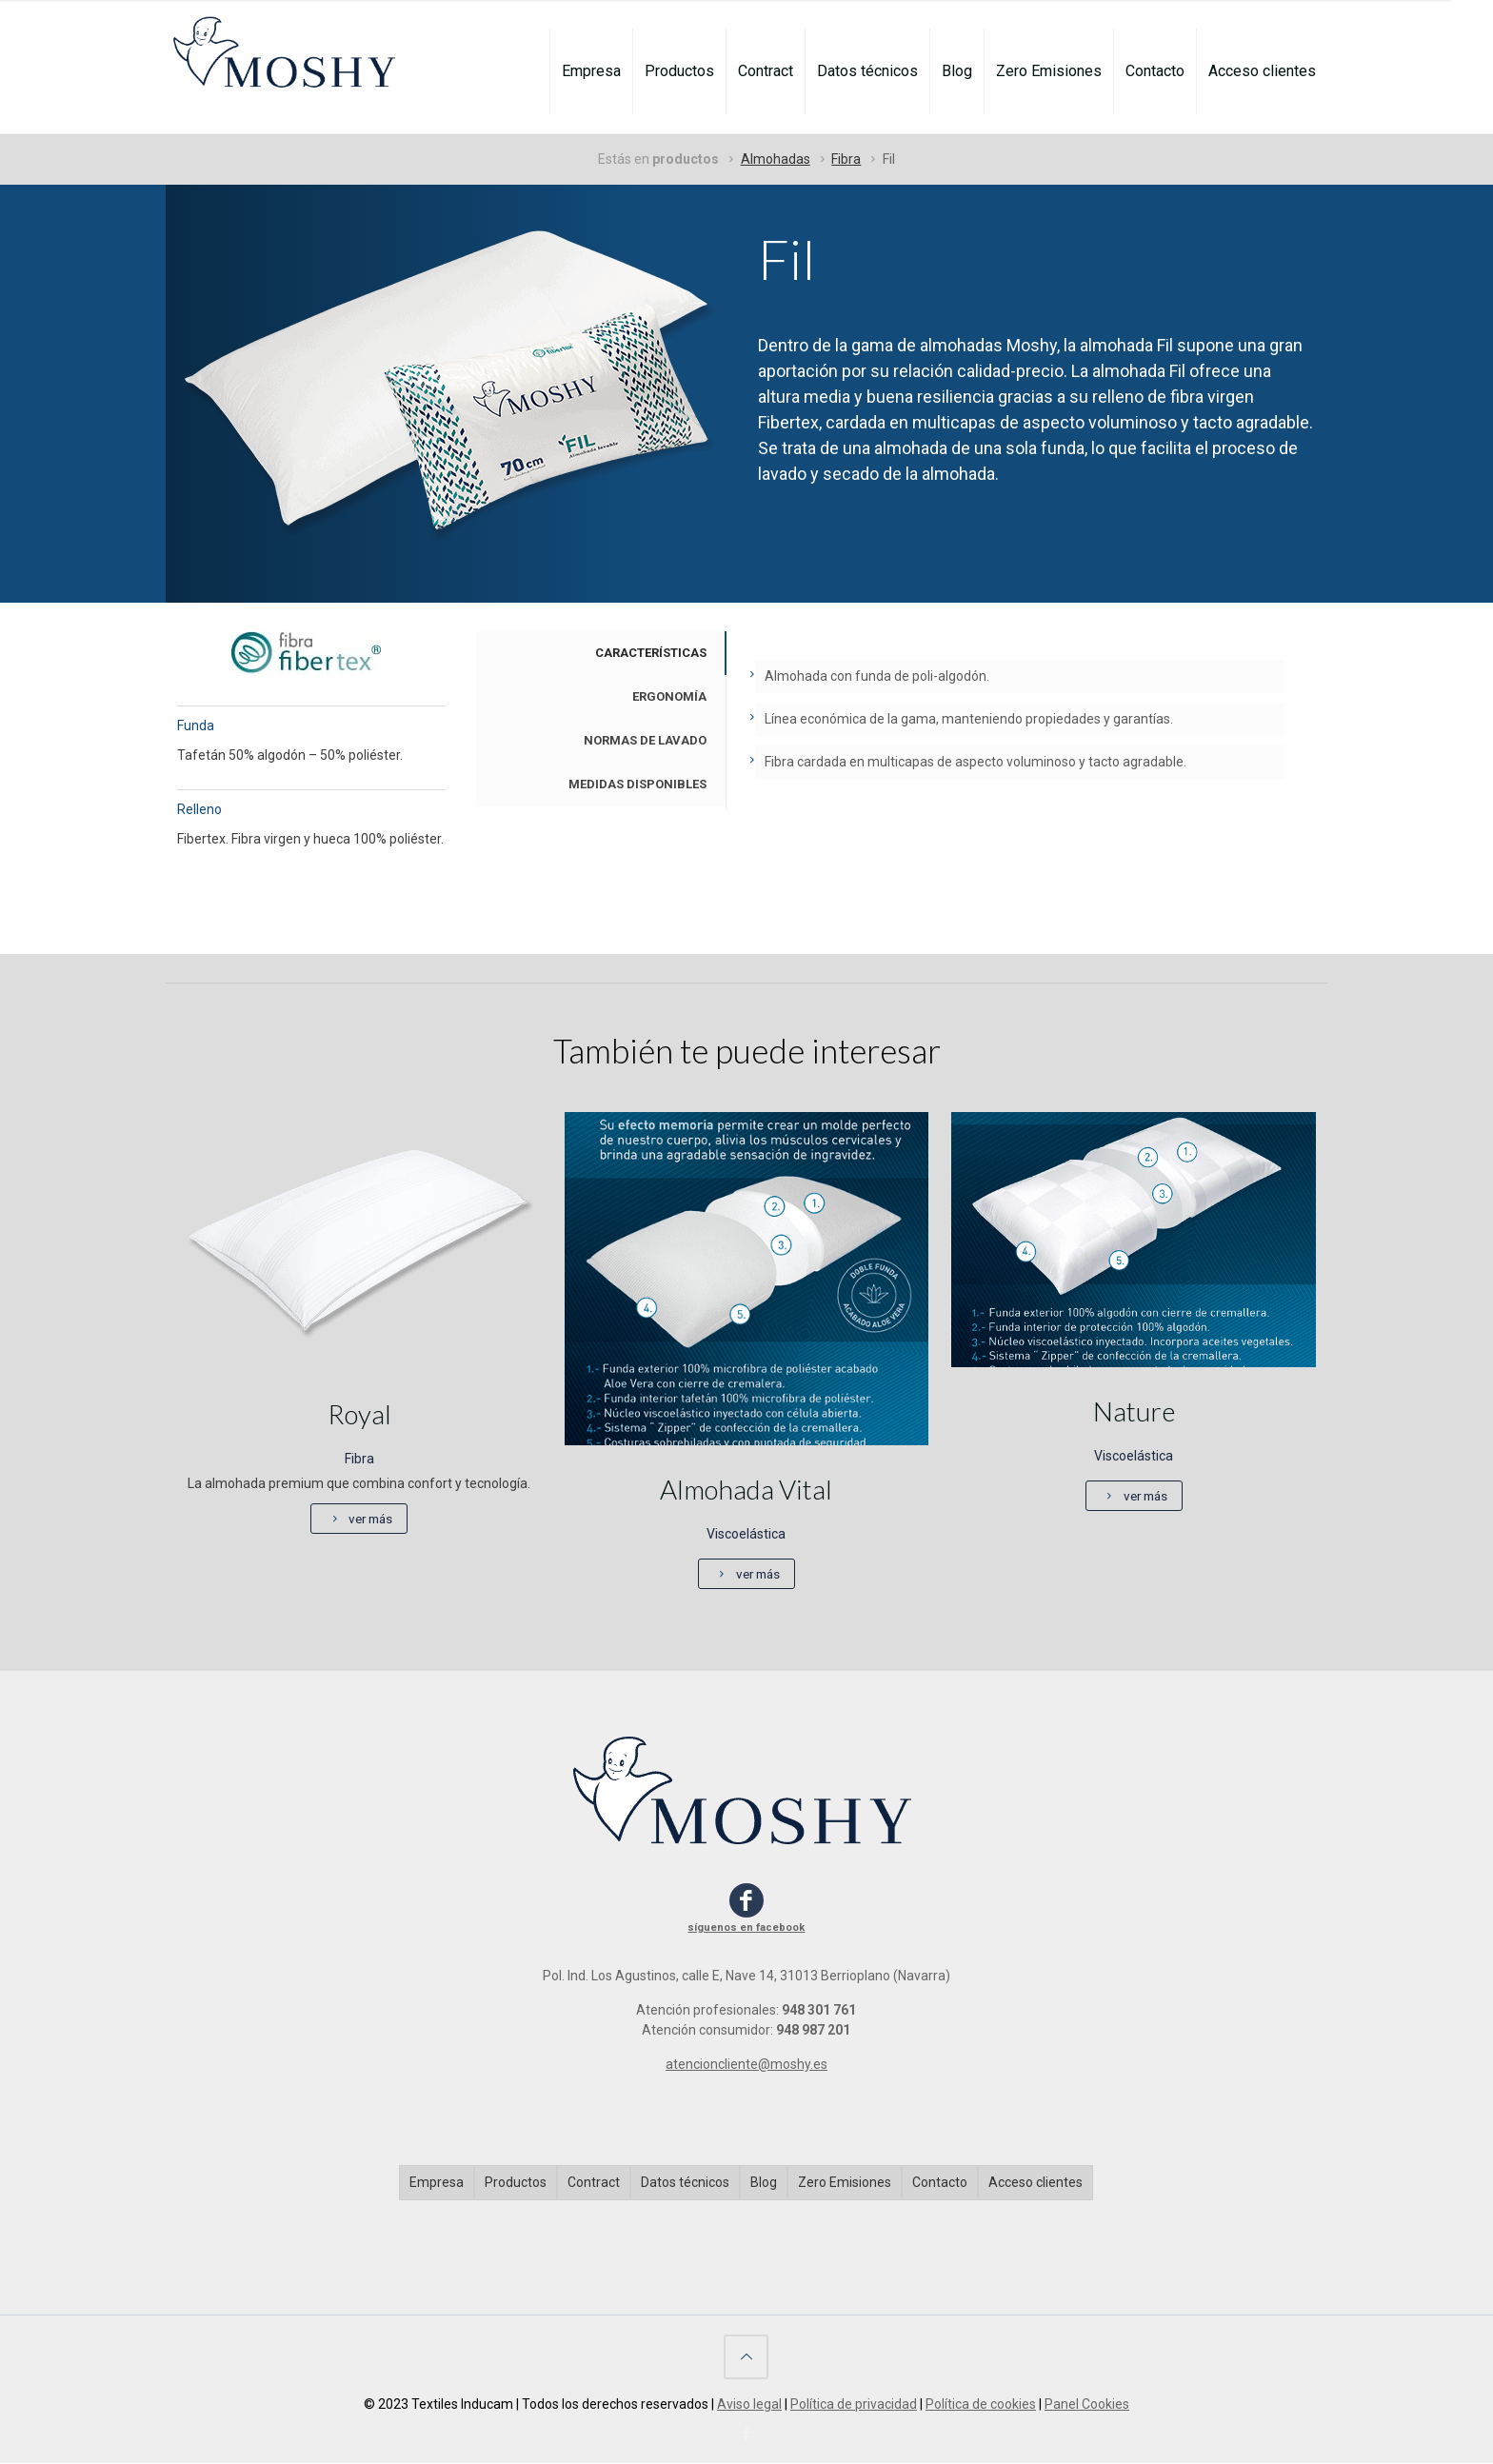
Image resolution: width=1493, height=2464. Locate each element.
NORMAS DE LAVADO (645, 740)
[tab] (601, 653)
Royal (359, 1414)
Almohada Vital (746, 1489)
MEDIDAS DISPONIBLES (637, 784)
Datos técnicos (685, 2183)
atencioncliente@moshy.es (746, 2065)
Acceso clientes (1035, 2183)
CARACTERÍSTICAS (651, 653)
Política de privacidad (853, 2405)
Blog (763, 2183)
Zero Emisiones (844, 2183)
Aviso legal (749, 2405)
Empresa (436, 2183)
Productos (516, 2183)
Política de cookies (981, 2405)
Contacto (939, 2183)
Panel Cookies (1087, 2405)
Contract (593, 2183)
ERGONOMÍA (669, 696)
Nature (1134, 1411)
